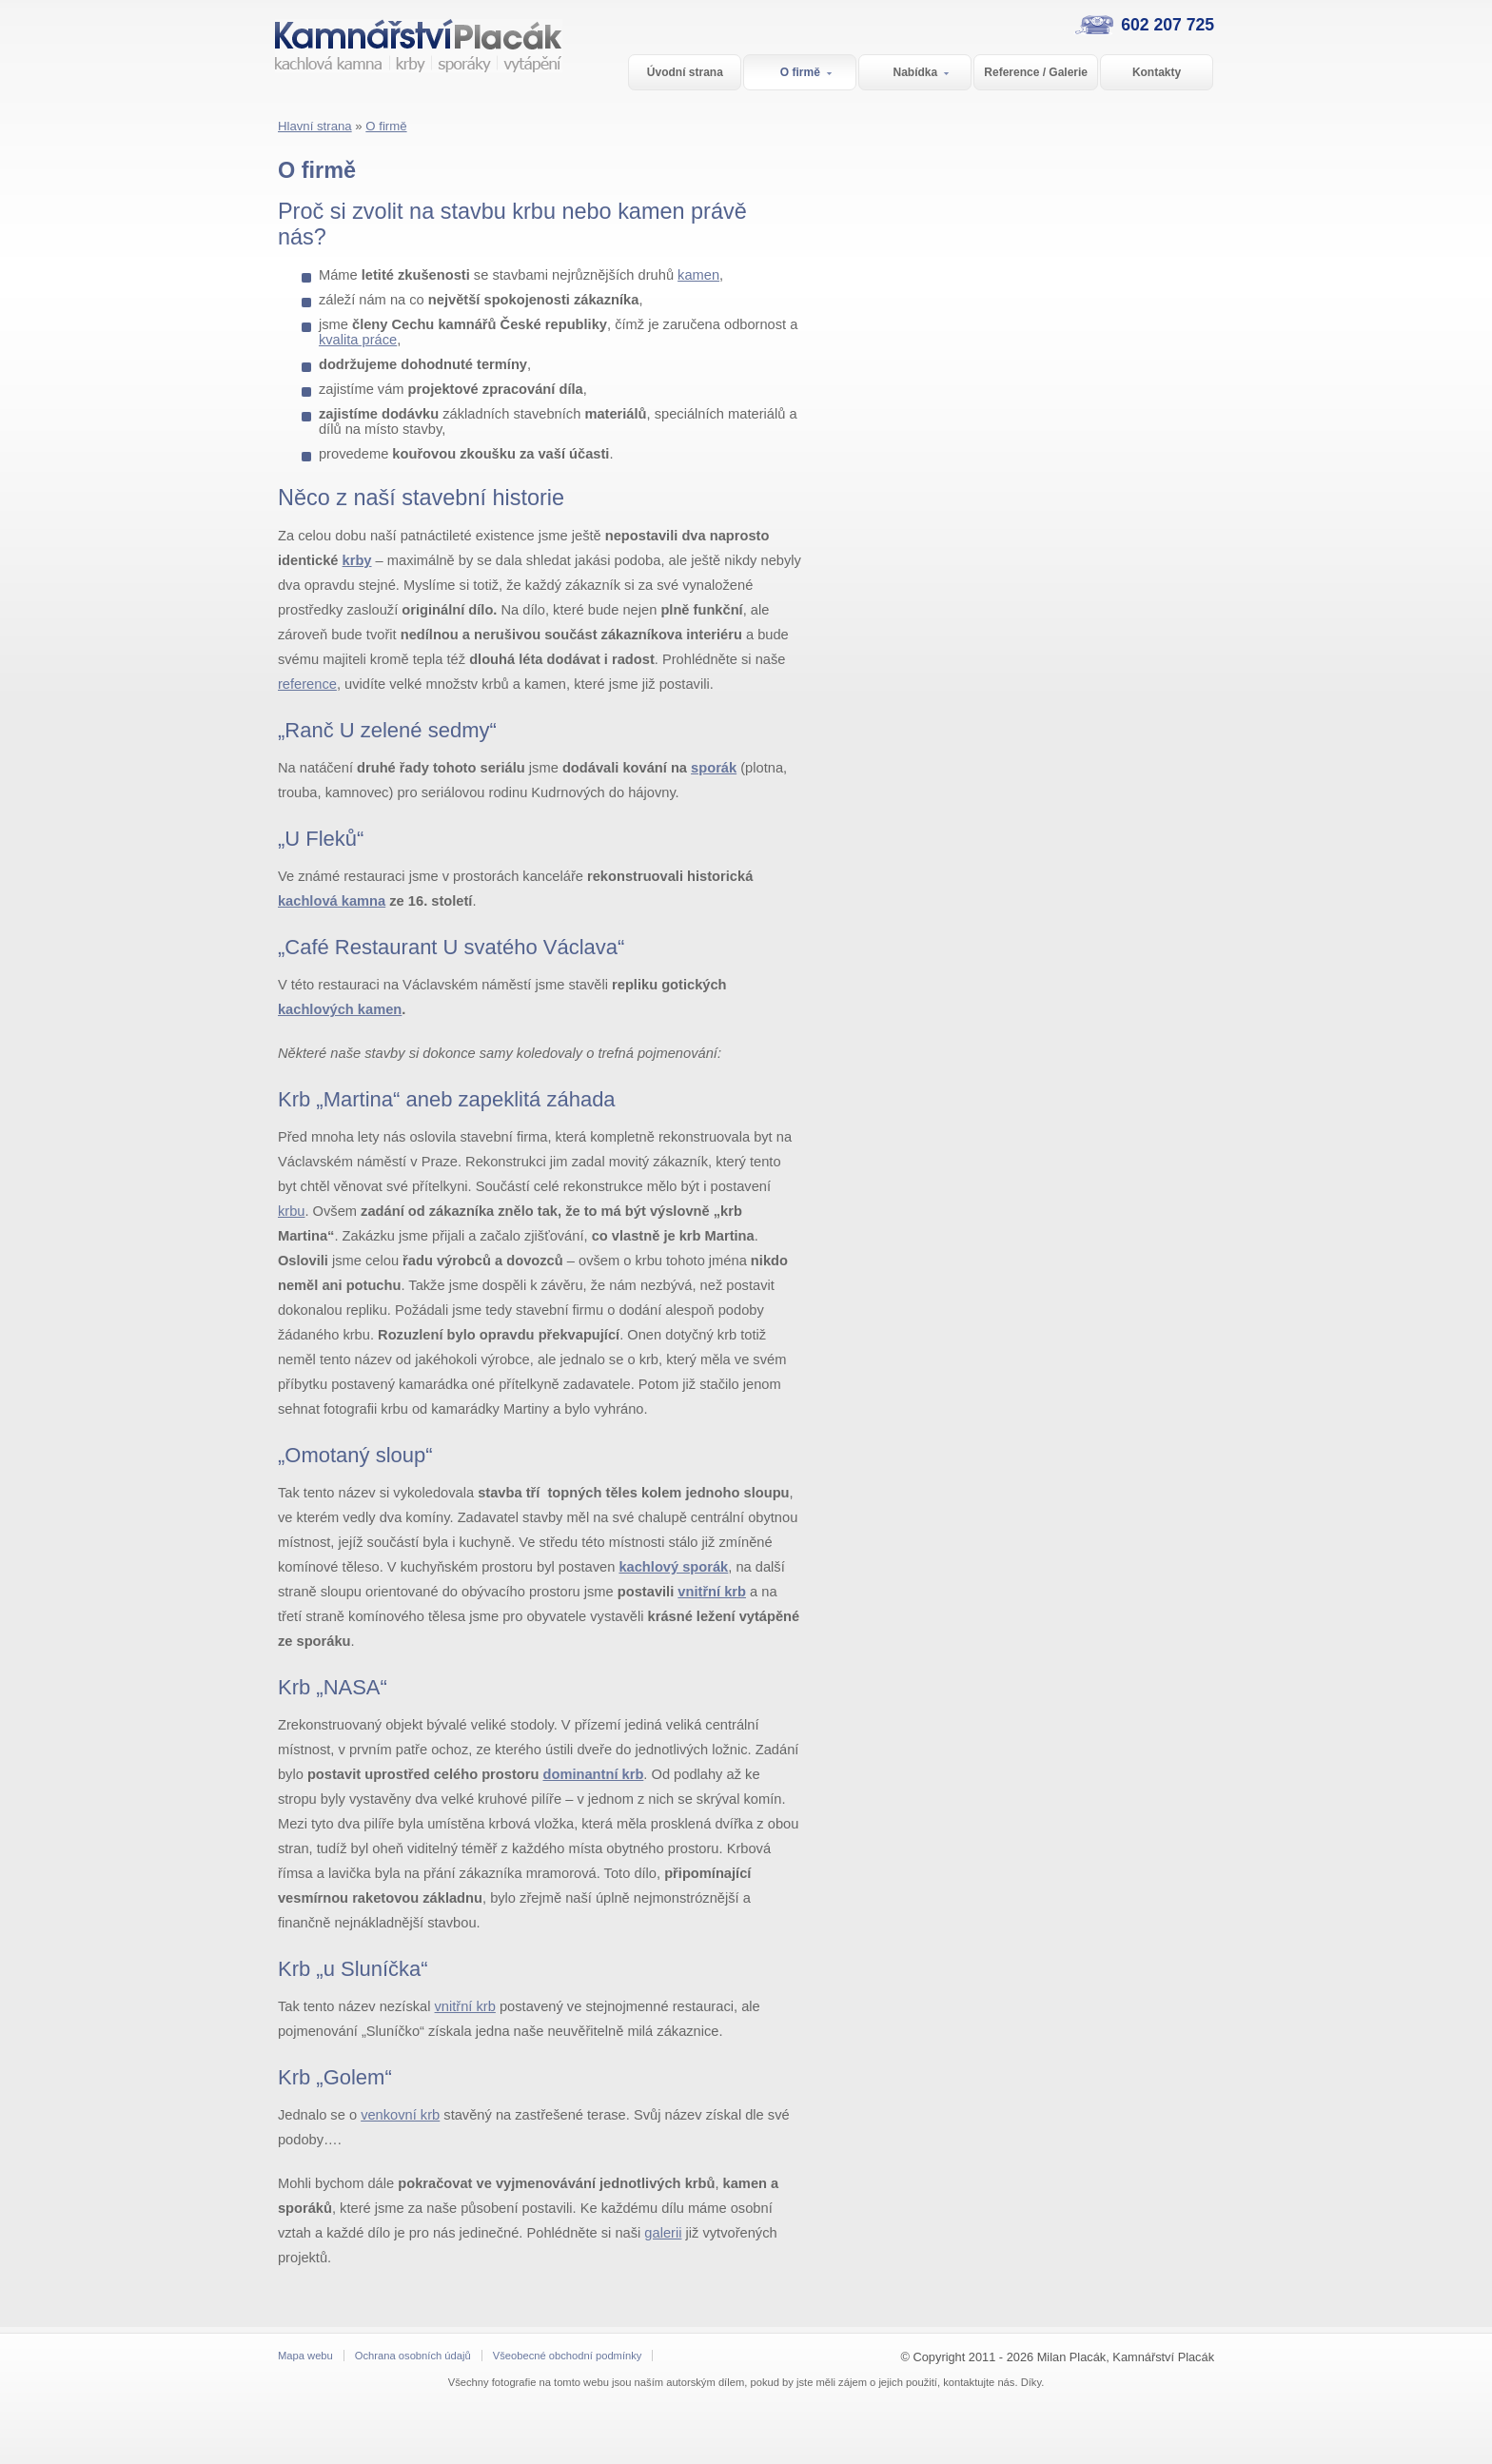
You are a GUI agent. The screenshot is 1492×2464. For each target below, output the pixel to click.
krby (357, 560)
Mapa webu (305, 2355)
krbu (291, 1211)
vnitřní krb (711, 1591)
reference (307, 684)
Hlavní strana (315, 126)
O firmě (806, 74)
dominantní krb (592, 1774)
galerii (662, 2232)
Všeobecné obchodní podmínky (567, 2355)
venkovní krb (400, 2114)
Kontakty (1156, 72)
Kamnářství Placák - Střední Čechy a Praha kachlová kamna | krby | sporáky (407, 68)
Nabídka (921, 74)
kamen (698, 275)
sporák (713, 767)
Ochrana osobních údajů (413, 2355)
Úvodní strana (685, 72)
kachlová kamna (331, 901)
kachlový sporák (673, 1566)
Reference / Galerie (1036, 72)
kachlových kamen (340, 1009)
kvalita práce (358, 339)
